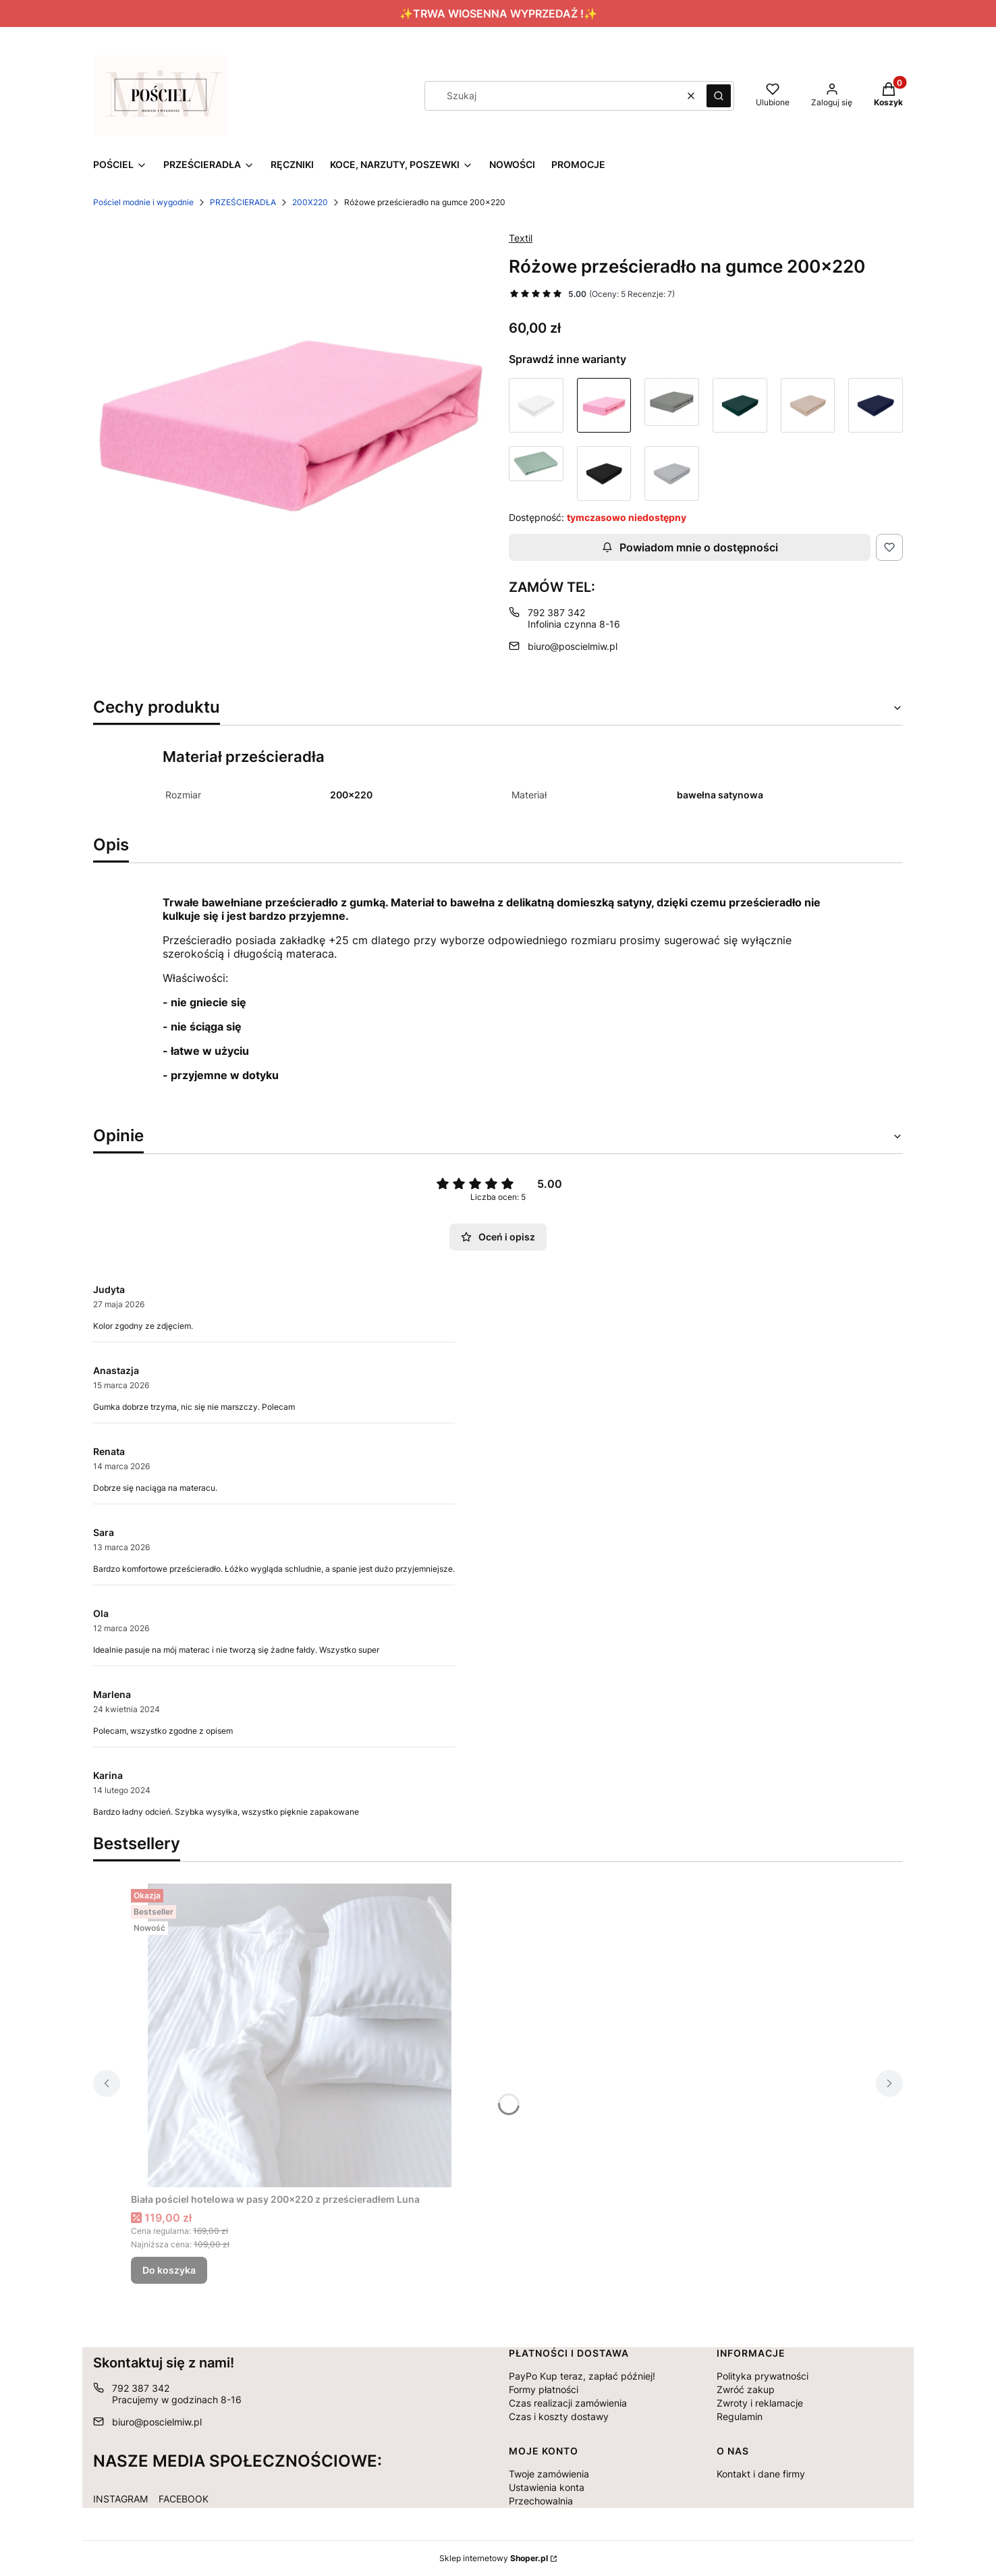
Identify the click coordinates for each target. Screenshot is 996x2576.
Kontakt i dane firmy (761, 2473)
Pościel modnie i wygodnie (143, 202)
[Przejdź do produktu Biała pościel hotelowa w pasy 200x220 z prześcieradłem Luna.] (299, 2035)
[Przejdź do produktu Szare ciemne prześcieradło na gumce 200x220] (671, 405)
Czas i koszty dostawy (559, 2416)
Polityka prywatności (762, 2376)
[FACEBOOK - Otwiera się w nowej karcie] (184, 2496)
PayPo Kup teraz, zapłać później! (582, 2376)
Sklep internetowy (493, 2558)
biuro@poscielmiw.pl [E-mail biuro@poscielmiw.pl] (572, 646)
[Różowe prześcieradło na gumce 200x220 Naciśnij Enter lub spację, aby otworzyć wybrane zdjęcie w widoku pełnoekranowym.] (290, 417)
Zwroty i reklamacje (760, 2403)
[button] (719, 95)
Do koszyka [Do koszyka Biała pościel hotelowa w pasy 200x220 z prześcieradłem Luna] (169, 2270)
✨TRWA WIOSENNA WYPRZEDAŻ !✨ (498, 13)
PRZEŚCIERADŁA (243, 202)
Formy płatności (543, 2389)
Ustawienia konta (546, 2487)
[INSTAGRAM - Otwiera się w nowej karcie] (120, 2496)
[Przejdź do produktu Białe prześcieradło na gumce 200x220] (536, 405)
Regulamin (740, 2416)
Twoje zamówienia (549, 2473)
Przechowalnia (541, 2500)
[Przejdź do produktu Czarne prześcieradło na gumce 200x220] (604, 473)
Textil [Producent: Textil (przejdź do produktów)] (520, 238)
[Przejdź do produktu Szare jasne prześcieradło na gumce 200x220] (671, 473)
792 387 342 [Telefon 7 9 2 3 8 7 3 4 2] (556, 612)
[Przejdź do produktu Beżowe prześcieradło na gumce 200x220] (808, 405)
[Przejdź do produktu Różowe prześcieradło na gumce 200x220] (604, 405)
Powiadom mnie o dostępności (690, 547)
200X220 (310, 202)
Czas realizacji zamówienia (568, 2403)
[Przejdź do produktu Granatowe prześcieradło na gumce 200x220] (875, 405)
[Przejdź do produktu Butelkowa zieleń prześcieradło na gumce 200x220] (740, 405)
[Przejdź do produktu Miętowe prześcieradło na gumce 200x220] (536, 473)
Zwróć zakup (746, 2389)
